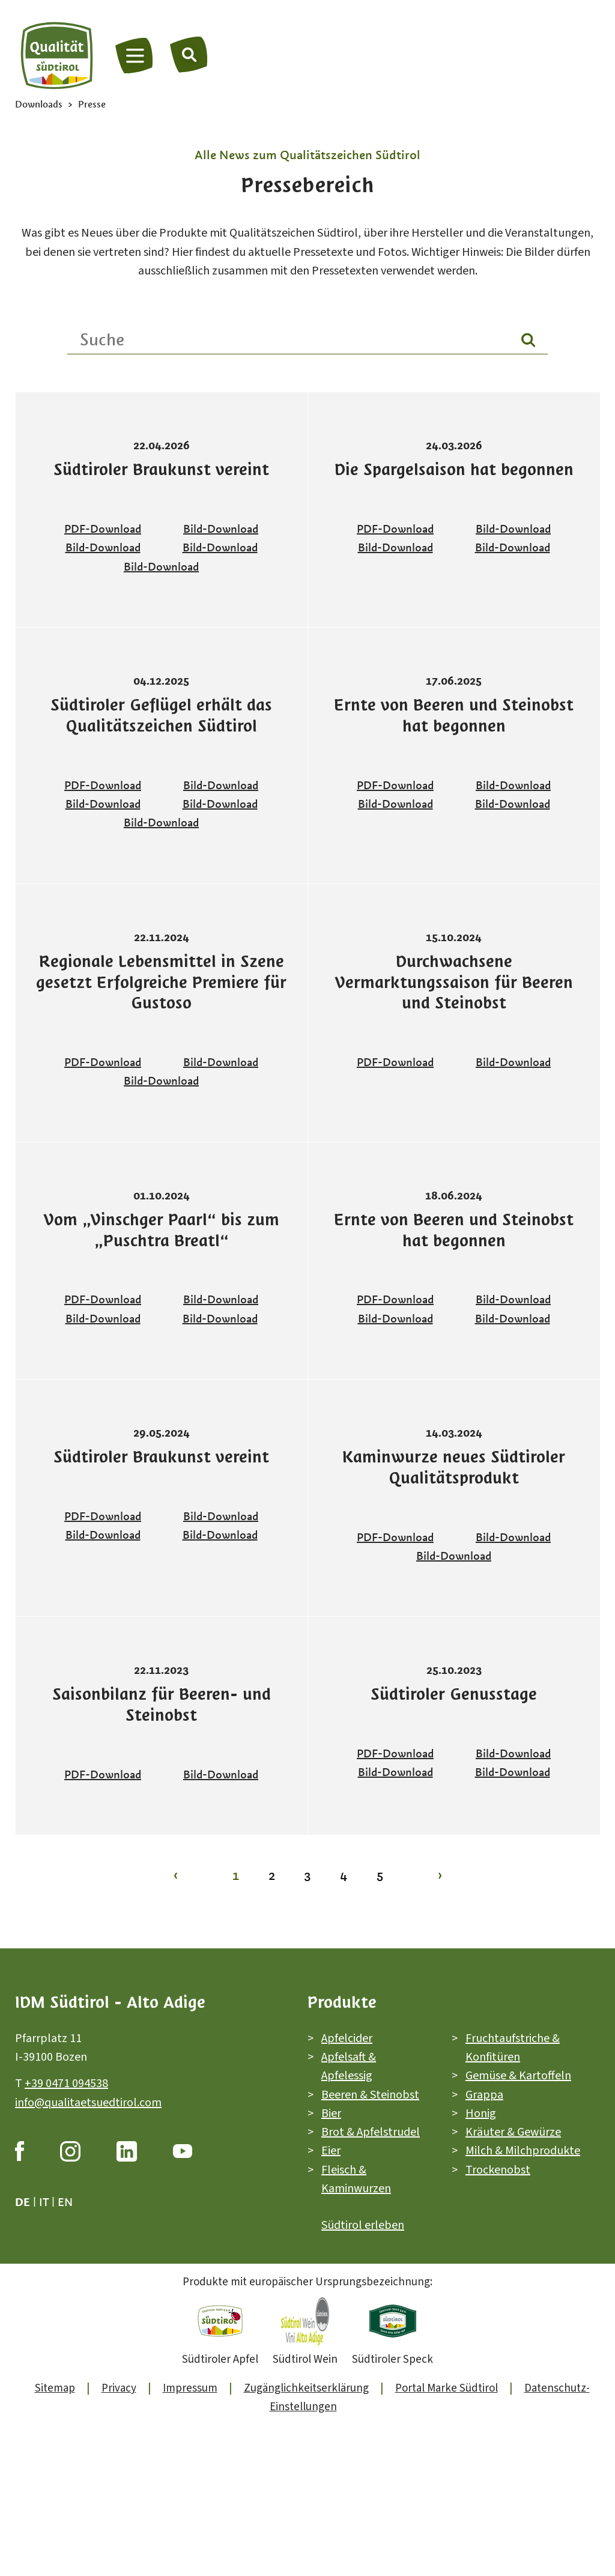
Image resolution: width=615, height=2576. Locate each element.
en (65, 2202)
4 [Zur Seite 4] (343, 1875)
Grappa (484, 2094)
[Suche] (189, 54)
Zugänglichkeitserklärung (306, 2388)
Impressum (190, 2388)
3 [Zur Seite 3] (307, 1875)
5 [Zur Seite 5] (380, 1875)
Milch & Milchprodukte (522, 2150)
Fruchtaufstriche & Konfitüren (512, 2047)
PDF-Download (102, 529)
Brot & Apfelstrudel (370, 2132)
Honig (480, 2113)
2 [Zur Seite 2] (271, 1875)
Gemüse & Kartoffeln (518, 2075)
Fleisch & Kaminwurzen (356, 2178)
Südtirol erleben (362, 2225)
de (22, 2202)
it (44, 2202)
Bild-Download (220, 529)
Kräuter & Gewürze (513, 2132)
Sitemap (55, 2388)
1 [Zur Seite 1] (235, 1875)
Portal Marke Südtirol (446, 2388)
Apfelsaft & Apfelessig (348, 2066)
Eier (331, 2150)
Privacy (118, 2388)
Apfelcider (346, 2037)
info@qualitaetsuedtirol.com (88, 2102)
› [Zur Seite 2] (440, 1875)
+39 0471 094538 (66, 2083)
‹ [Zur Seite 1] (176, 1875)
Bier (331, 2113)
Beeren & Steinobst (370, 2094)
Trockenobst (497, 2169)
